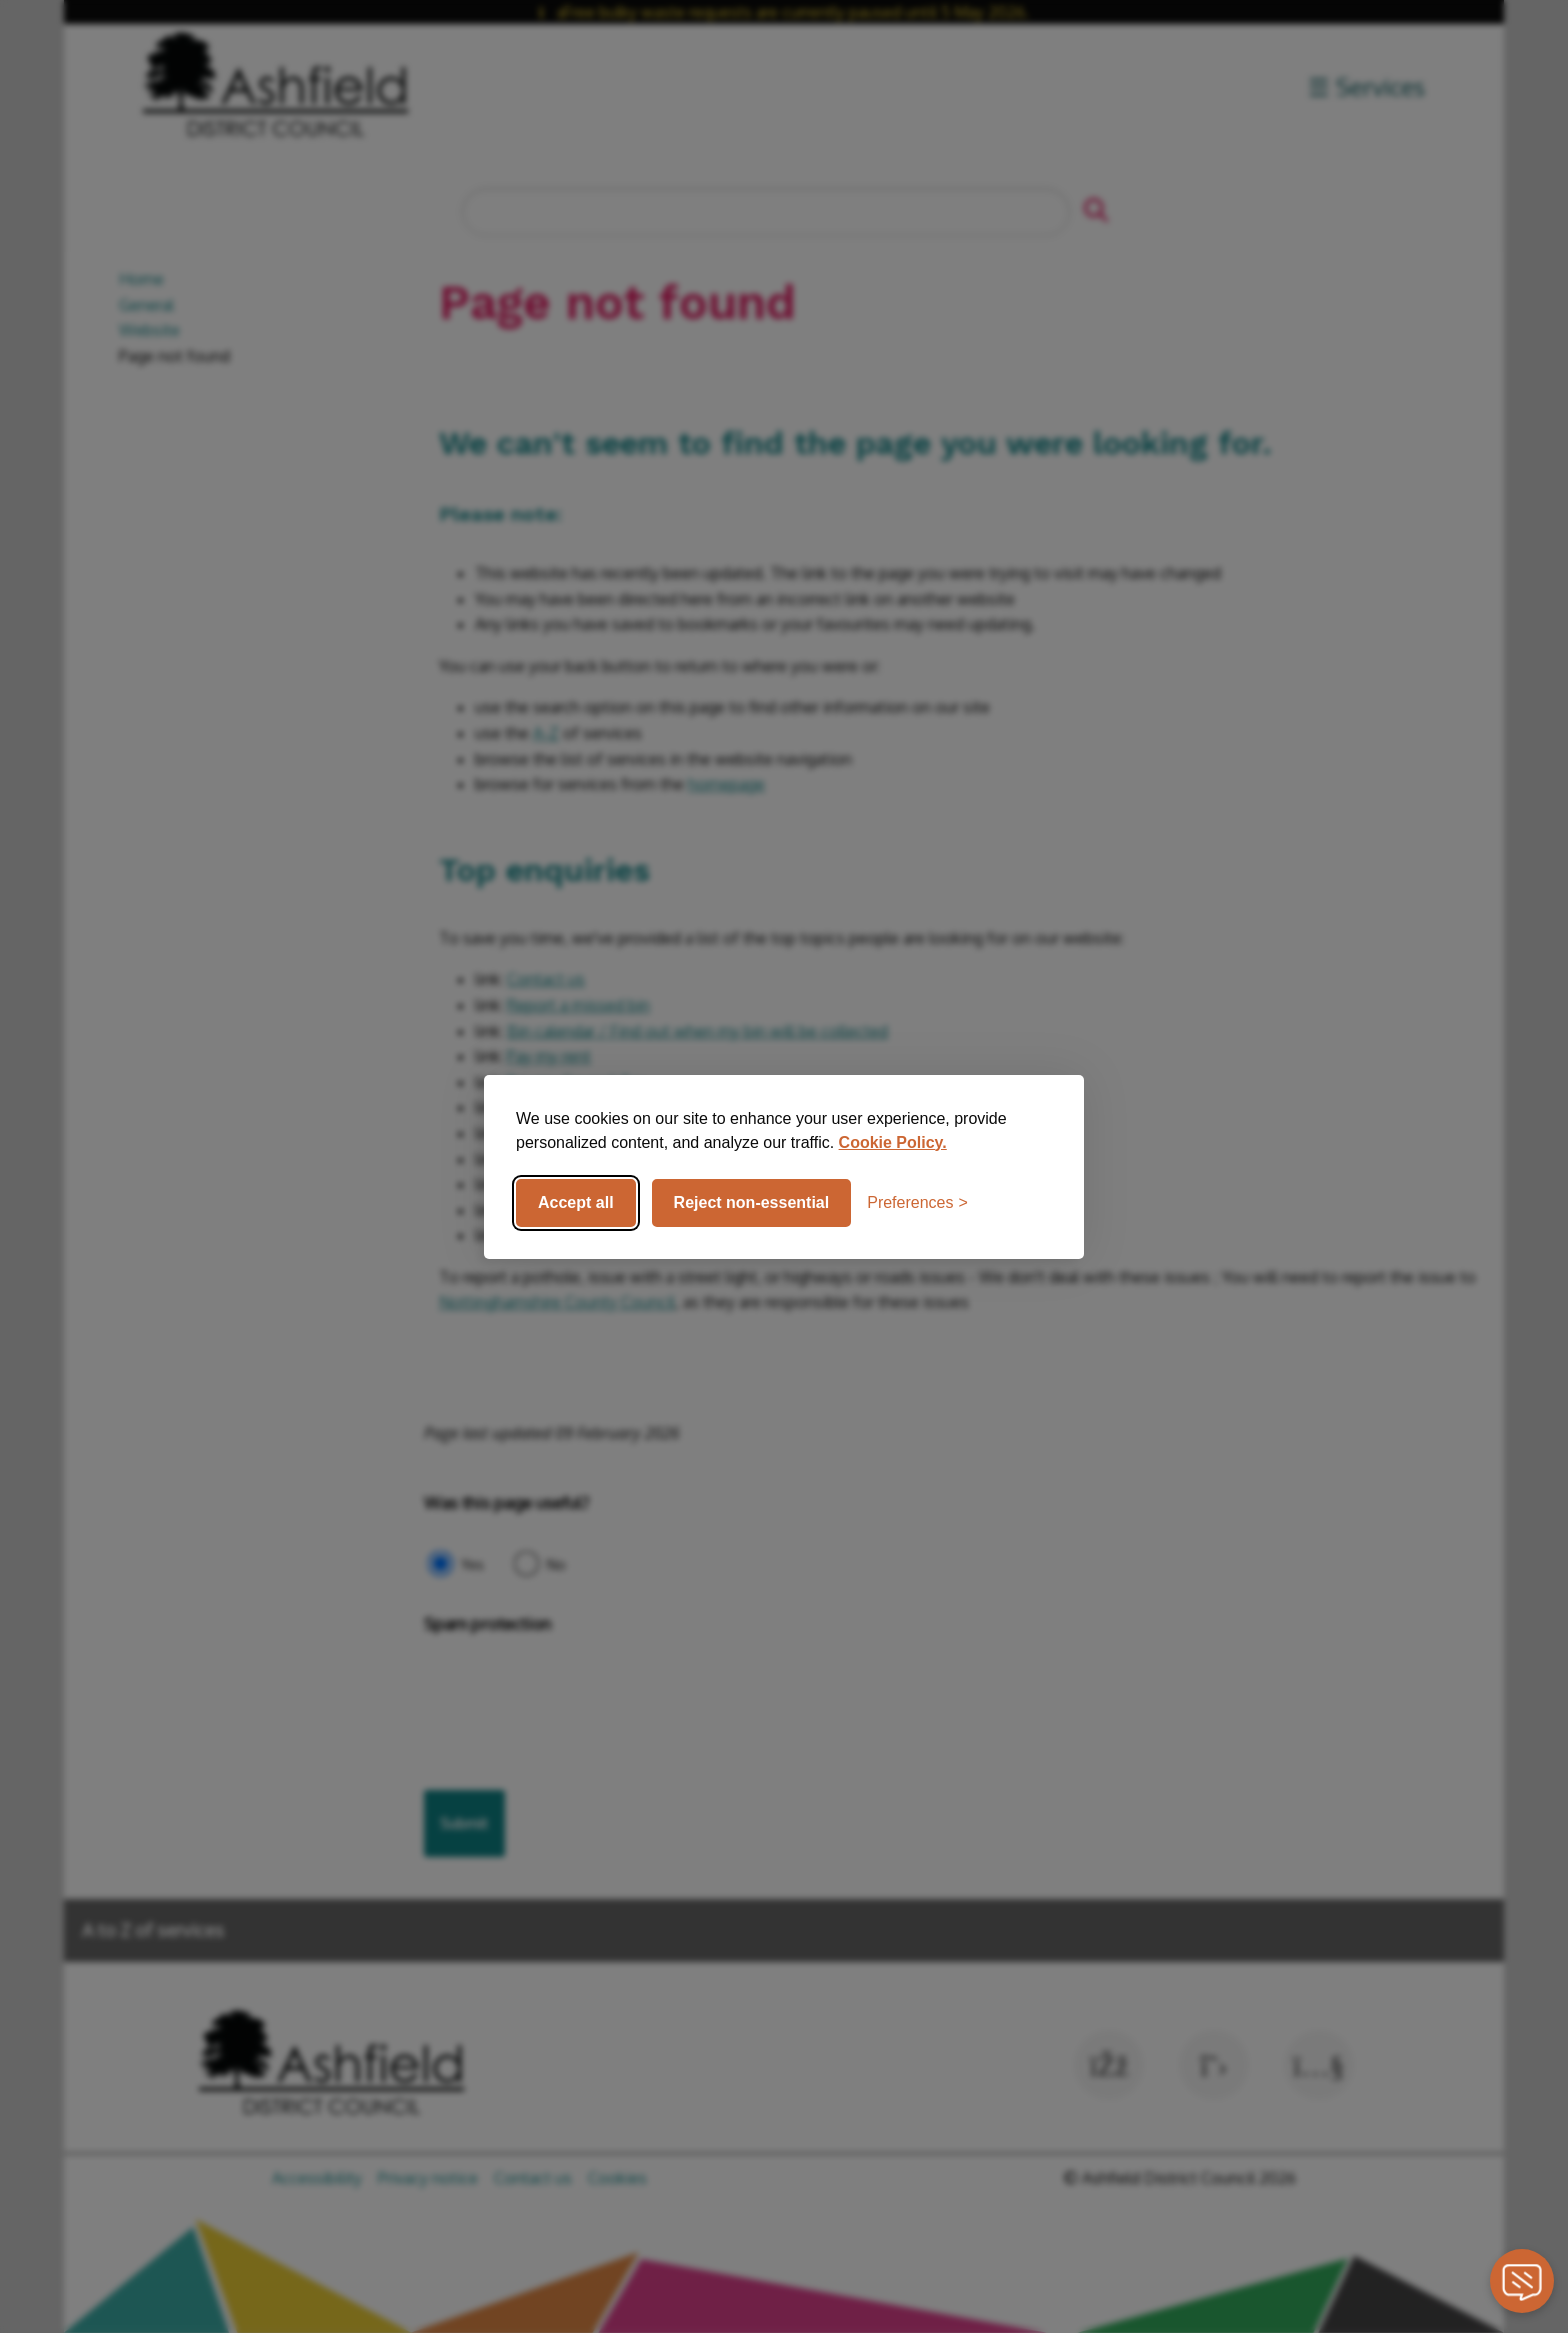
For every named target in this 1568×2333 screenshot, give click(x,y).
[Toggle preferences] (917, 1203)
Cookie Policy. (893, 1142)
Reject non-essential (752, 1202)
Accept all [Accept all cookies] (576, 1202)
